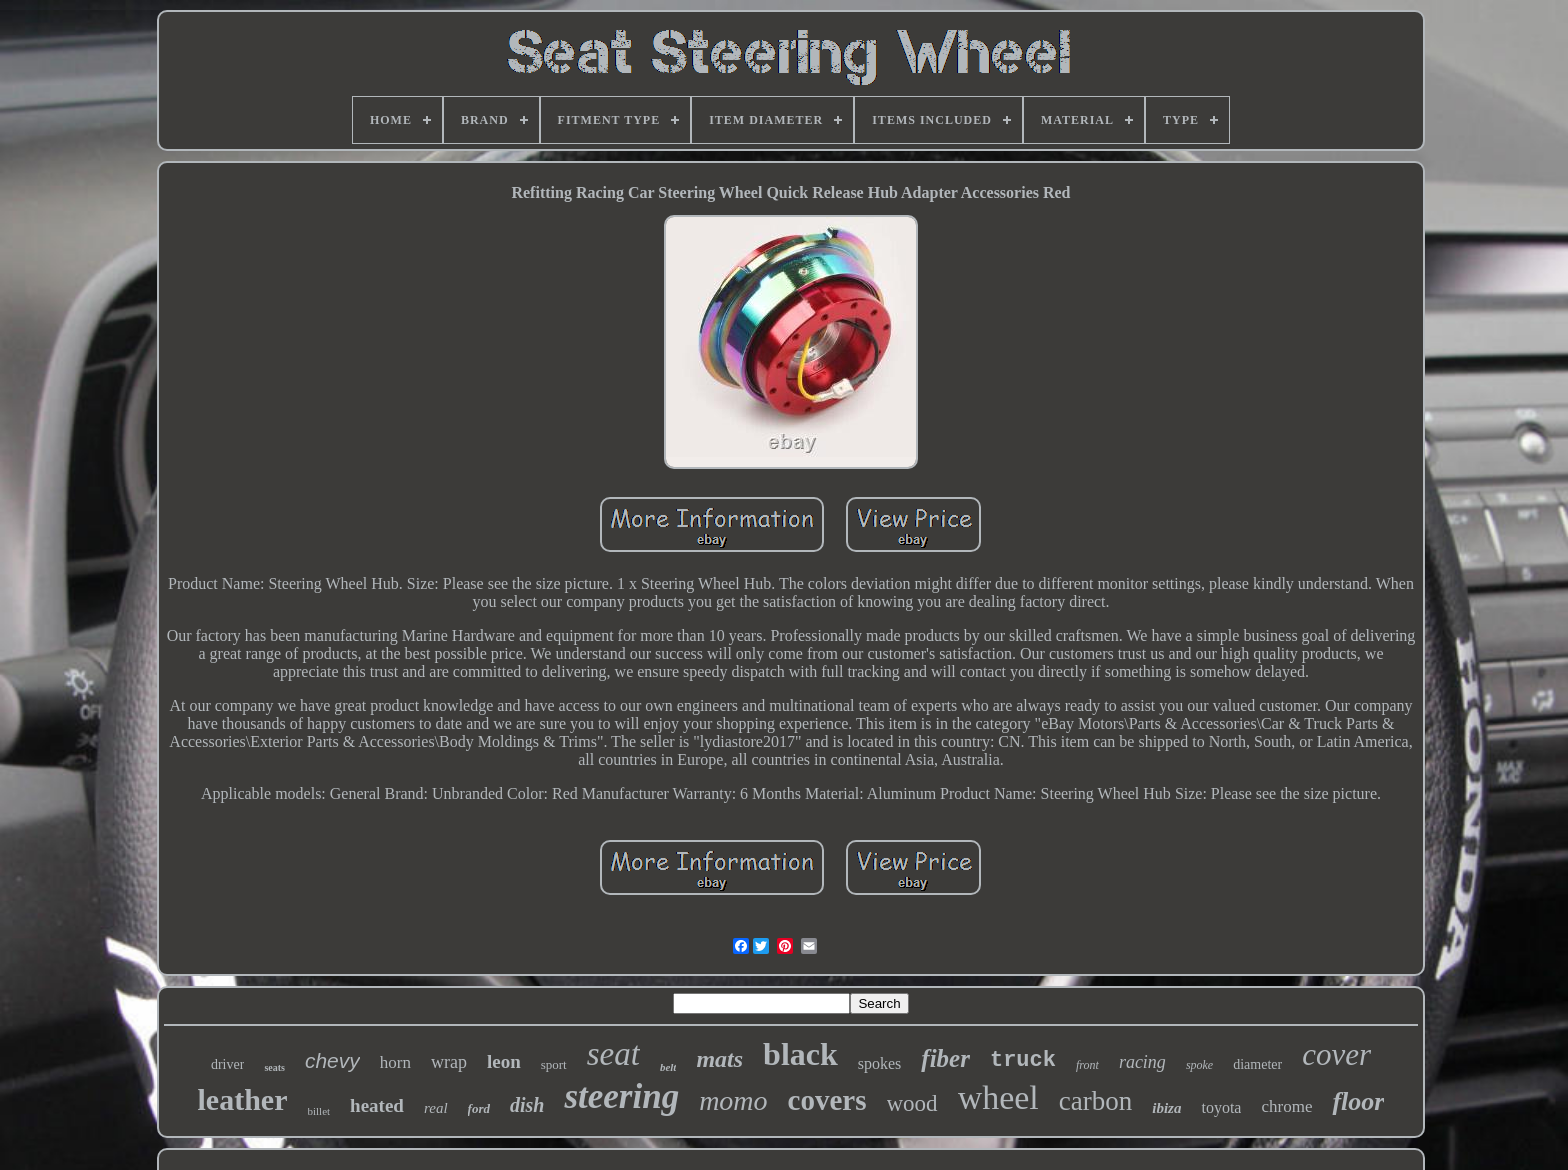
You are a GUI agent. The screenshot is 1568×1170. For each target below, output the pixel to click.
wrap (449, 1062)
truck (1023, 1060)
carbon (1095, 1101)
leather (243, 1099)
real (436, 1108)
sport (554, 1064)
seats (274, 1067)
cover (1336, 1054)
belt (668, 1067)
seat (613, 1054)
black (800, 1054)
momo (733, 1100)
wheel (998, 1097)
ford (479, 1108)
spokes (880, 1063)
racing (1142, 1062)
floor (1358, 1101)
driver (227, 1064)
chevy (332, 1060)
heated (377, 1105)
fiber (945, 1058)
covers (827, 1100)
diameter (1257, 1064)
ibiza (1166, 1108)
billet (319, 1111)
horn (395, 1062)
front (1087, 1065)
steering (621, 1096)
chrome (1286, 1106)
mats (719, 1059)
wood (912, 1103)
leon (504, 1061)
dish (527, 1105)
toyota (1221, 1107)
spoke (1199, 1065)
